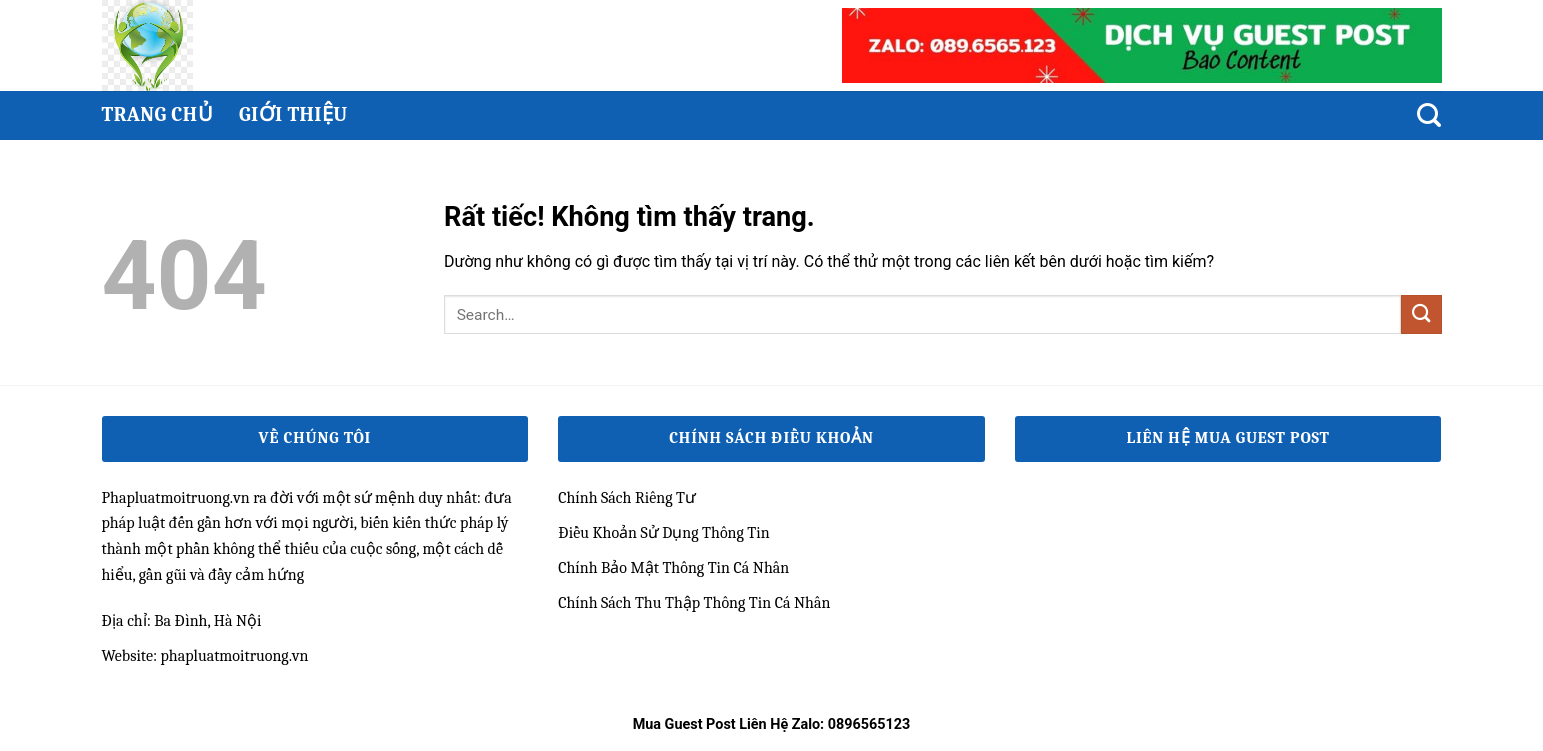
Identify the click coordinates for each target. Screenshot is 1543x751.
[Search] (1429, 115)
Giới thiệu (293, 114)
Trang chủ (157, 114)
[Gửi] (1421, 314)
